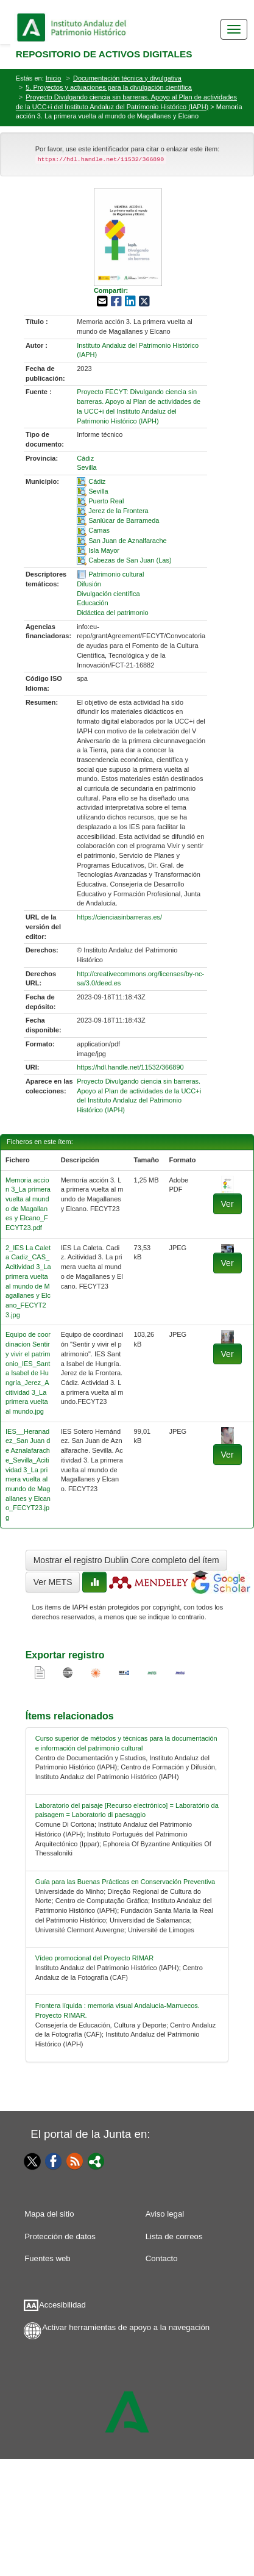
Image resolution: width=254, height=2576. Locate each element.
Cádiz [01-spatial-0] (96, 481)
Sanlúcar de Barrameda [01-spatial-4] (123, 520)
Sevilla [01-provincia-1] (86, 467)
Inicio (54, 78)
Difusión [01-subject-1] (89, 584)
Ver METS (53, 1582)
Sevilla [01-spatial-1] (98, 491)
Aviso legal (165, 2213)
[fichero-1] (227, 1247)
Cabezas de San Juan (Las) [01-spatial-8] (129, 560)
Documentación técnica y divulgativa (127, 78)
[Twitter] (30, 2161)
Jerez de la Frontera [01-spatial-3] (118, 510)
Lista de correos (174, 2236)
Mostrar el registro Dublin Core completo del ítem (126, 1560)
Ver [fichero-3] (227, 1454)
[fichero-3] (227, 1435)
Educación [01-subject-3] (92, 602)
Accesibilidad (62, 2304)
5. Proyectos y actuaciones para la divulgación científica (109, 87)
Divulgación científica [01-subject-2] (108, 593)
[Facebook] (53, 2160)
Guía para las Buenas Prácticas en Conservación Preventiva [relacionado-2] (125, 1881)
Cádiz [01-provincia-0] (85, 458)
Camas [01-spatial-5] (99, 530)
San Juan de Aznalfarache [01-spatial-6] (127, 540)
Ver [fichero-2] (227, 1354)
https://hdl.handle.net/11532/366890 (130, 1067)
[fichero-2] (227, 1336)
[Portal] (96, 2160)
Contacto (162, 2258)
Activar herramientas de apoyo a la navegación (126, 2327)
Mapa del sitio (49, 2213)
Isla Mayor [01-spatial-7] (103, 550)
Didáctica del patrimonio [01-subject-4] (112, 612)
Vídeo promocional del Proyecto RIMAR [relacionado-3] (94, 1958)
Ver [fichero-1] (227, 1263)
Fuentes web (47, 2258)
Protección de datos (60, 2236)
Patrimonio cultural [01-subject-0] (116, 574)
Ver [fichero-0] (227, 1204)
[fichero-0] (227, 1183)
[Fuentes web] (75, 2160)
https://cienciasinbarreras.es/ (119, 917)
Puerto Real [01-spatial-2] (106, 501)
